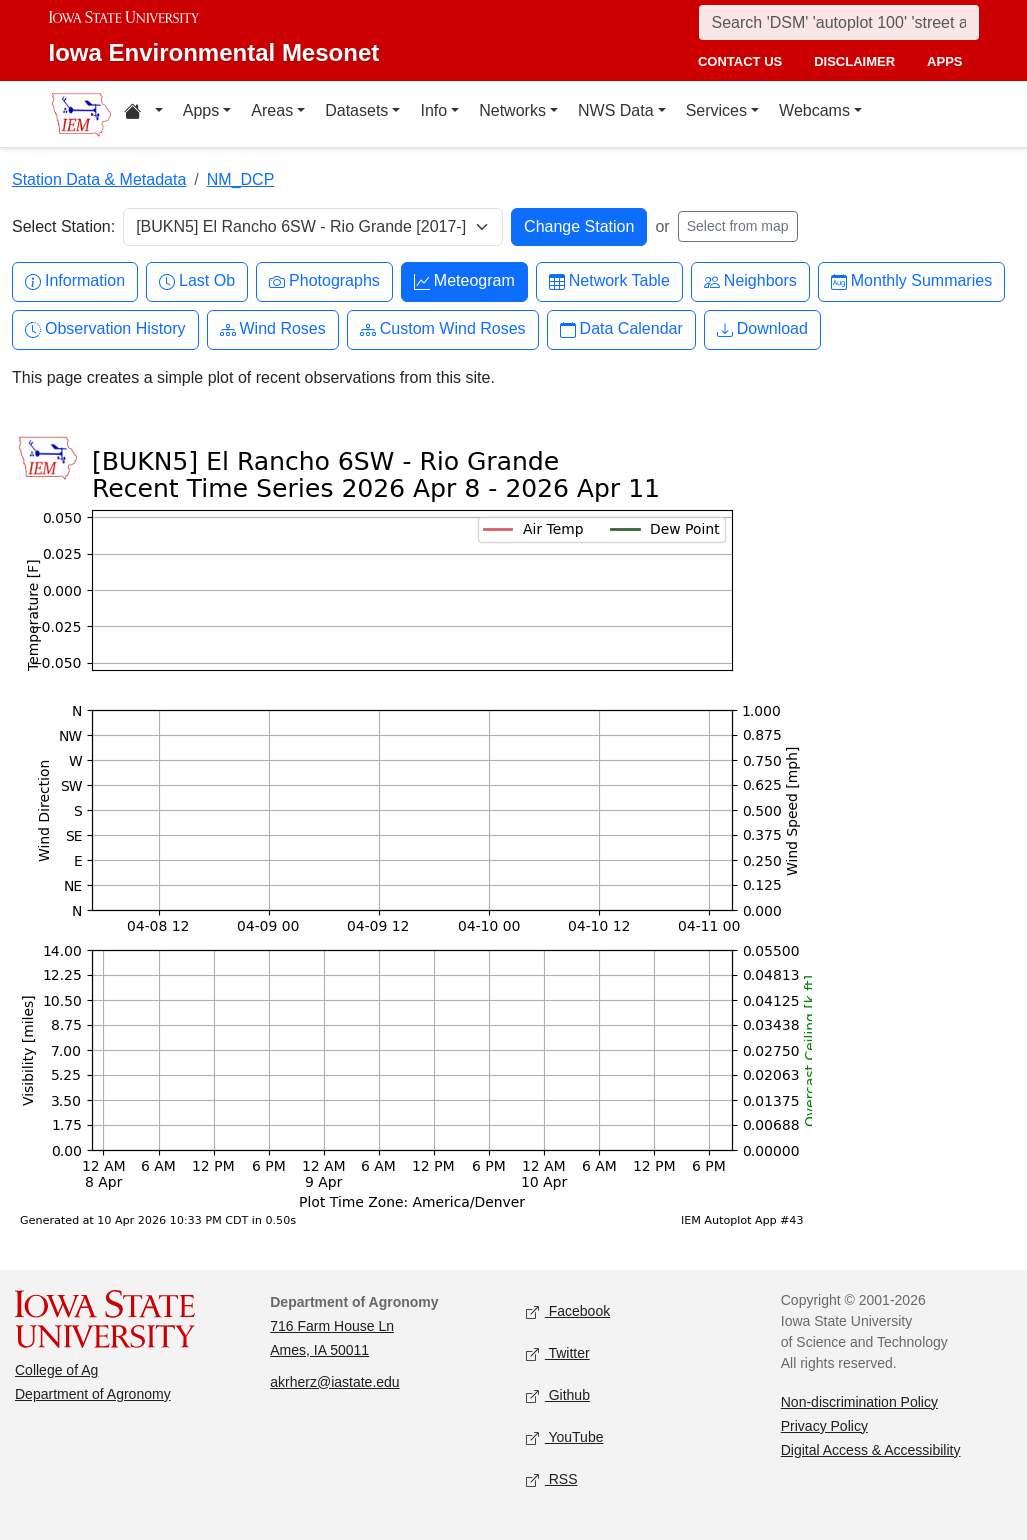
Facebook (568, 1311)
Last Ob (197, 281)
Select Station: (63, 226)
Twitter (558, 1353)
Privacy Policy (824, 1426)
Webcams (814, 110)
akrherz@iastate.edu (334, 1382)
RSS (552, 1479)
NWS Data (616, 110)
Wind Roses (273, 329)
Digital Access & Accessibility (871, 1450)
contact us (740, 61)
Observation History (105, 329)
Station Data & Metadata (99, 179)
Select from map (738, 226)
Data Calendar (621, 329)
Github (558, 1395)
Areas (272, 110)
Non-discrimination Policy (859, 1402)
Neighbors (750, 281)
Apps (201, 110)
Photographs (324, 281)
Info (433, 110)
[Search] (839, 22)
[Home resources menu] (143, 114)
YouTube (565, 1437)
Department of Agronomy (93, 1394)
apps (944, 61)
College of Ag (56, 1370)
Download (762, 329)
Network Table (609, 281)
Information (75, 281)
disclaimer (854, 61)
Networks (512, 110)
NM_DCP (241, 179)
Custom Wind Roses (443, 329)
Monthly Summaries (911, 281)
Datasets (356, 110)
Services (716, 110)
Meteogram (464, 281)
